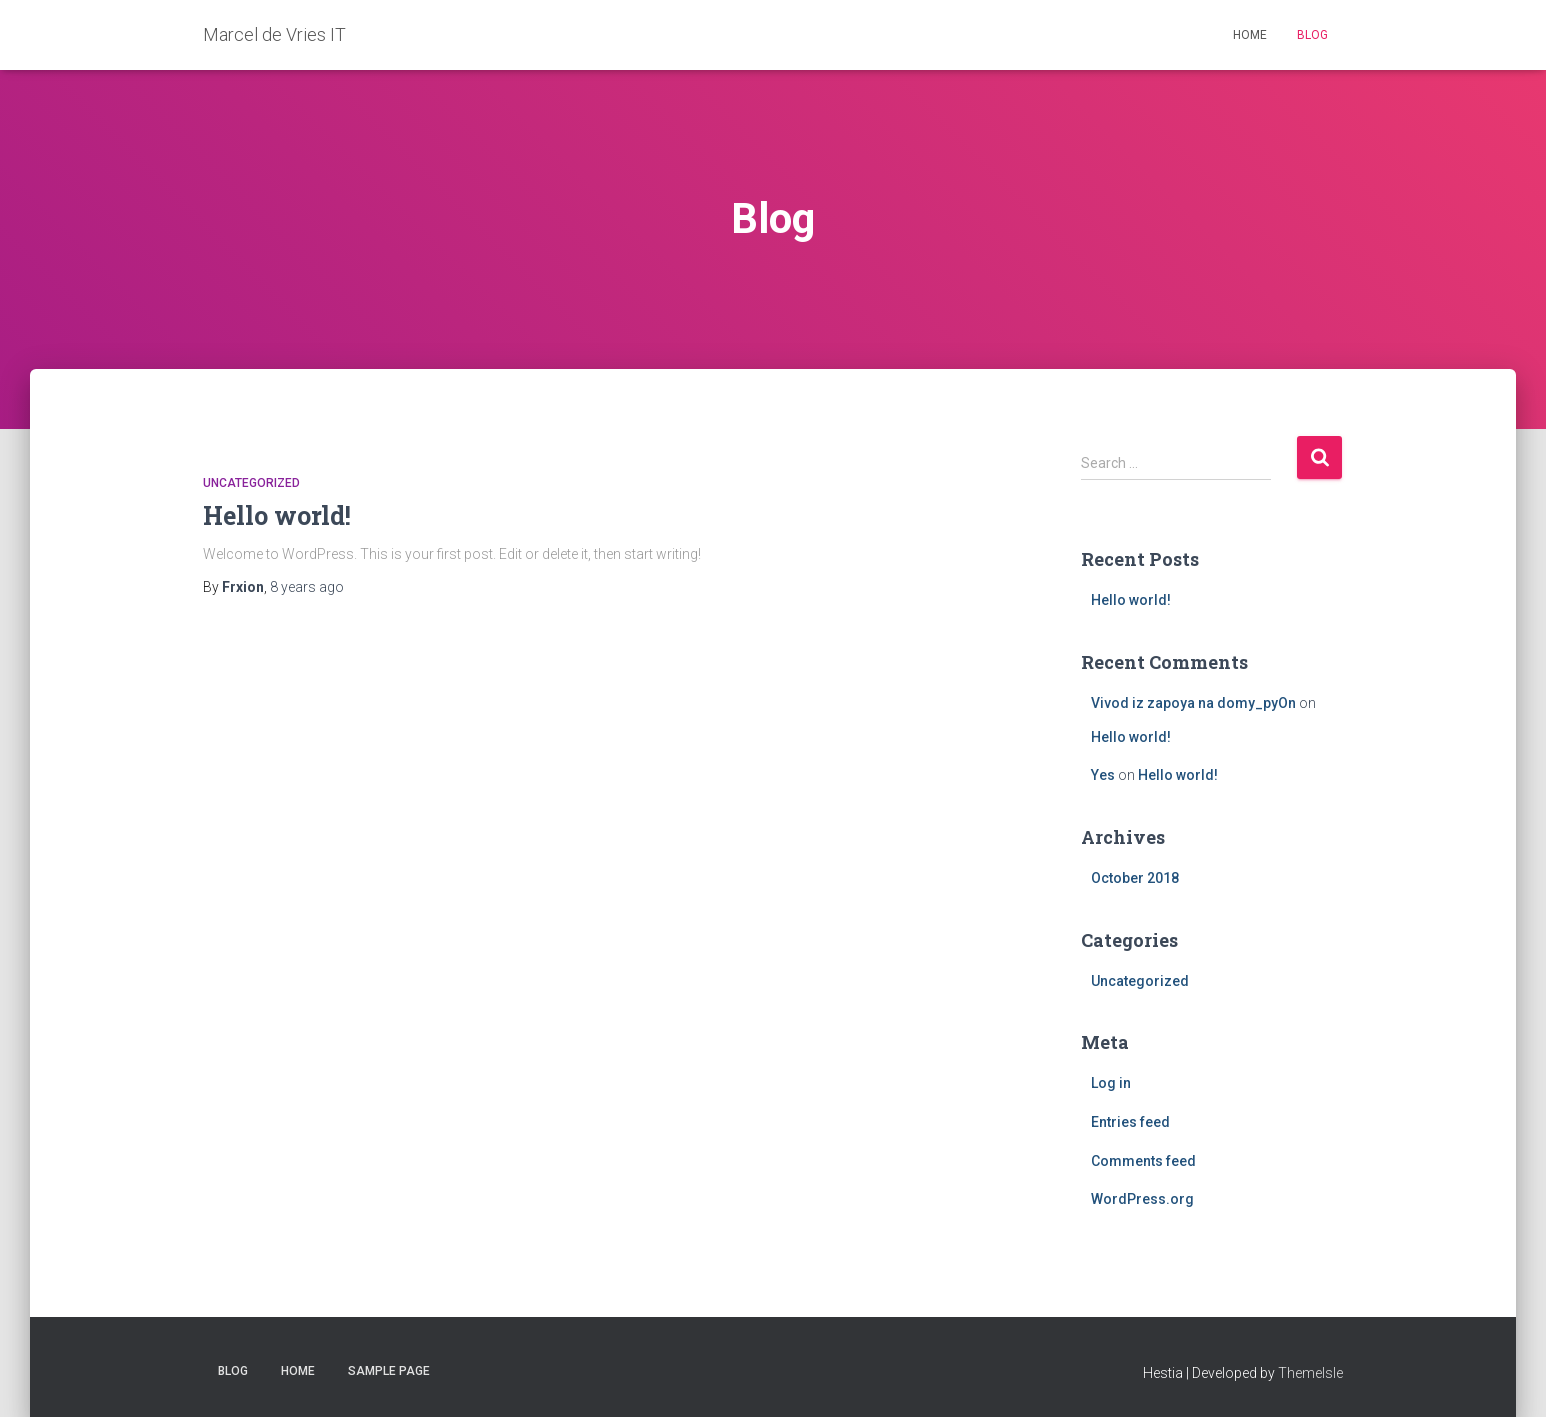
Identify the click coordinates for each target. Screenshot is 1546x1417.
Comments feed (1143, 1161)
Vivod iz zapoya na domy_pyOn (1193, 703)
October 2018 (1135, 878)
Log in (1111, 1083)
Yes (1103, 775)
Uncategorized (251, 483)
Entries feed (1130, 1122)
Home (1250, 35)
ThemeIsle (1310, 1373)
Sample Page (389, 1371)
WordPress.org (1142, 1199)
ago (307, 587)
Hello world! (277, 515)
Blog (1312, 35)
